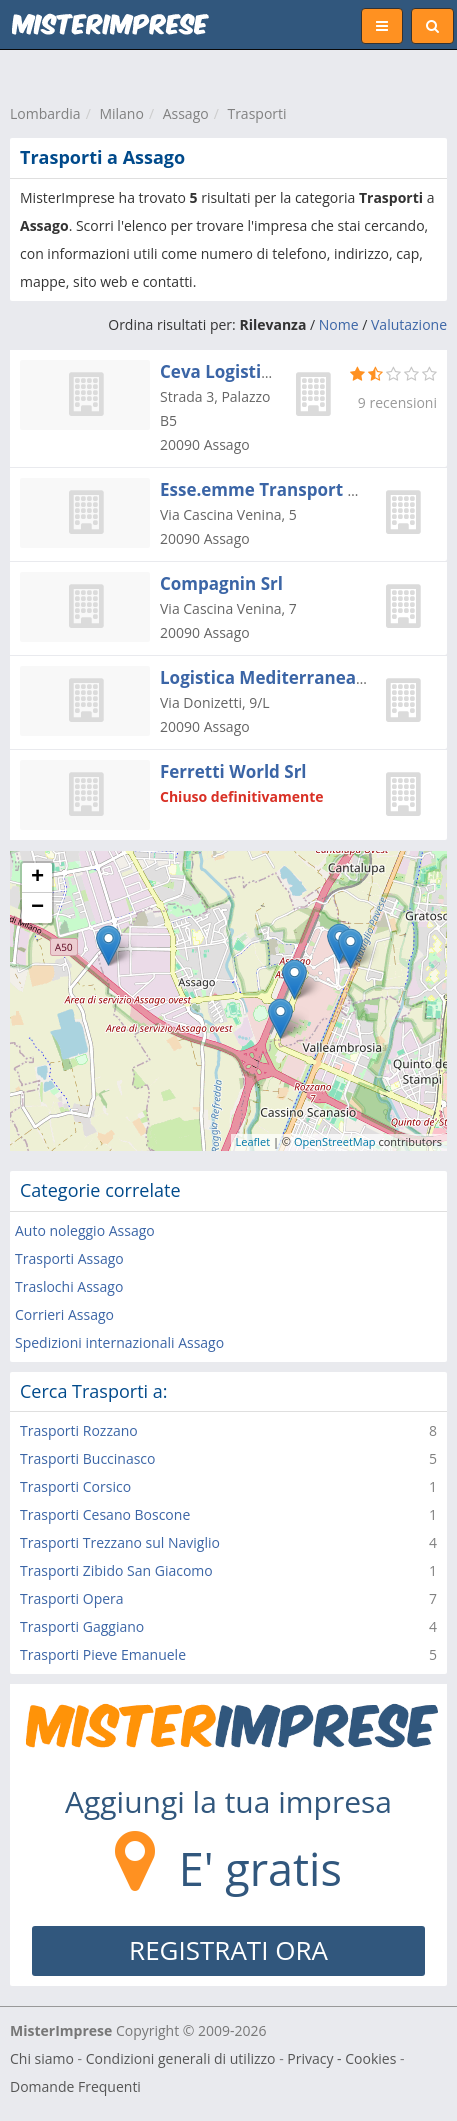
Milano (121, 113)
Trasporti (256, 113)
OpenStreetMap (335, 1141)
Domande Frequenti (75, 2086)
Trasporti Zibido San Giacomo (116, 1570)
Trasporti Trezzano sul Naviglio (120, 1542)
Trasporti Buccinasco (88, 1458)
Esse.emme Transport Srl (265, 489)
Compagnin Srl (221, 583)
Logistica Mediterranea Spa (275, 677)
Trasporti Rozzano (79, 1430)
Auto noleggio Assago (85, 1230)
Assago (186, 113)
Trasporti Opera (72, 1598)
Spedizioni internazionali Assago (119, 1342)
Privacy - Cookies (341, 2058)
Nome (339, 324)
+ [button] (37, 878)
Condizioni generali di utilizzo (181, 2058)
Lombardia (45, 113)
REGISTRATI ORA (228, 1950)
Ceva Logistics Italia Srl (256, 371)
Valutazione (409, 324)
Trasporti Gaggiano (82, 1626)
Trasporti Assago (69, 1258)
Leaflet (253, 1141)
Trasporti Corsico (75, 1486)
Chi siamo (42, 2058)
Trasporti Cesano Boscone (105, 1514)
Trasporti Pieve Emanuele (103, 1654)
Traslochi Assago (69, 1286)
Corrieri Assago (64, 1314)
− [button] (37, 908)
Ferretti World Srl (233, 771)
